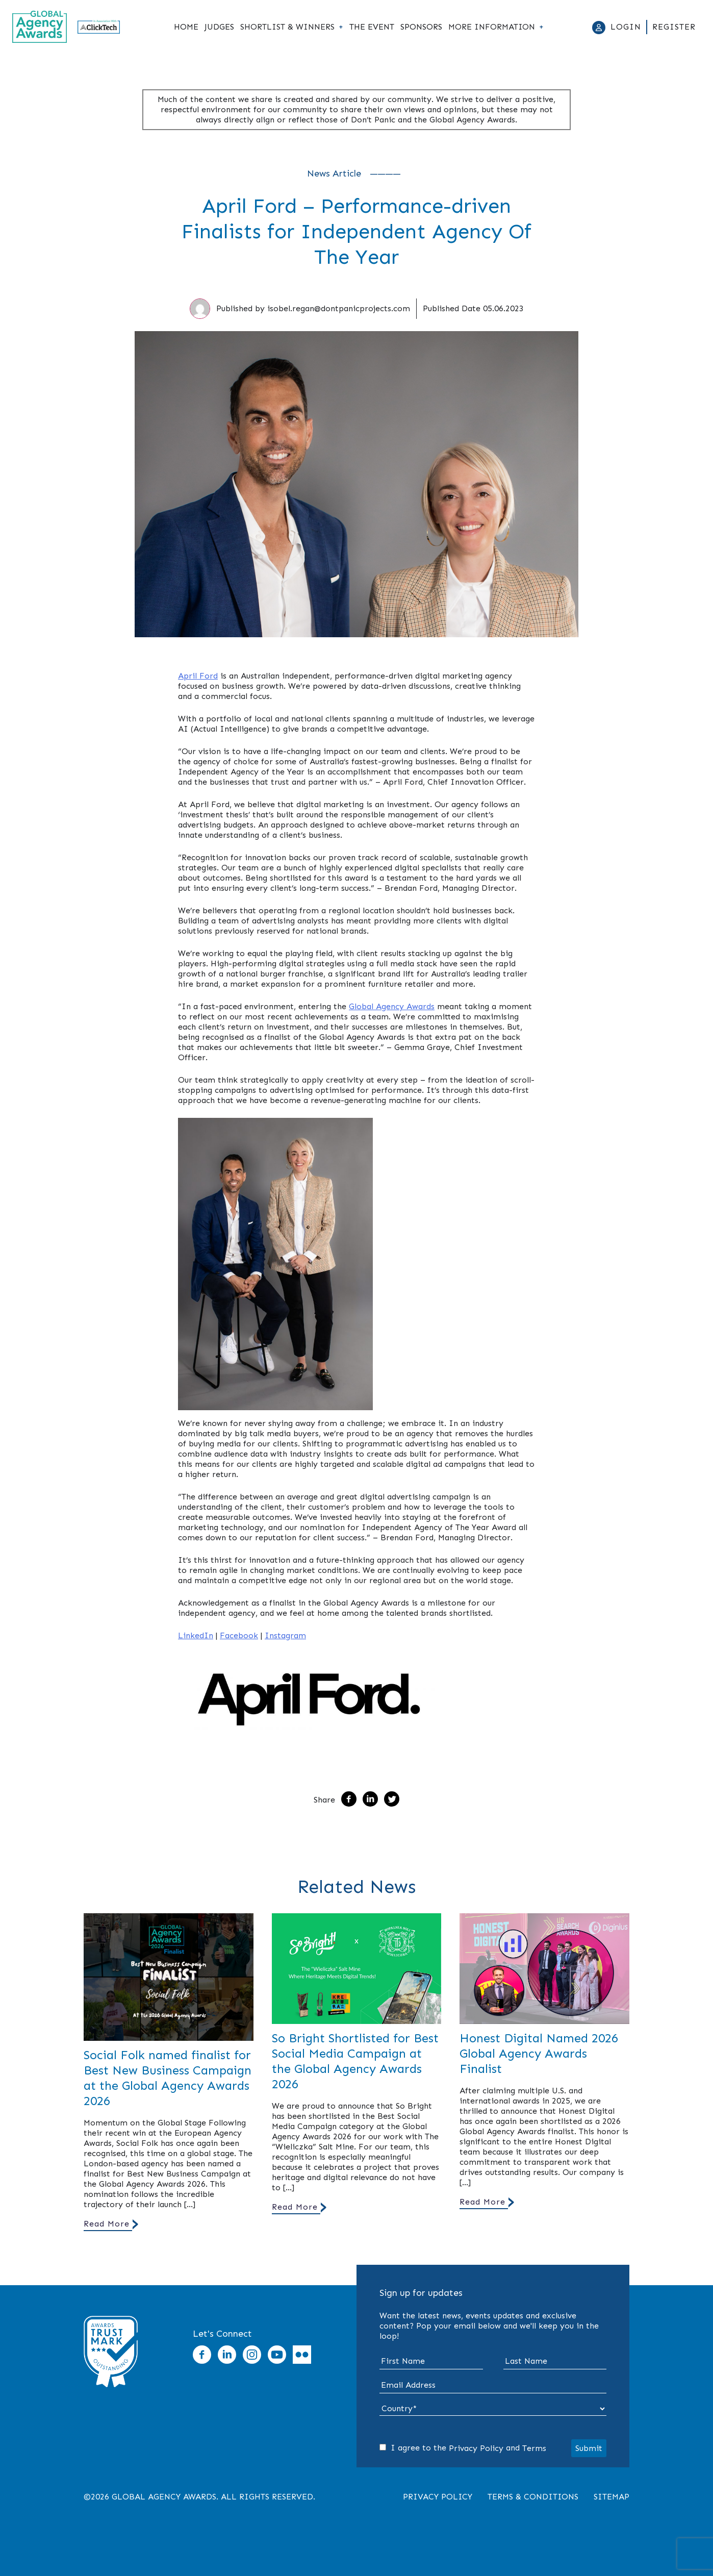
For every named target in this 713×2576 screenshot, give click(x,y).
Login (625, 27)
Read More (107, 2224)
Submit (588, 2448)
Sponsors (421, 27)
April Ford (198, 676)
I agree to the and (462, 2448)
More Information (491, 27)
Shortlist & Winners (287, 27)
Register (674, 27)
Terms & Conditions (533, 2497)
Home (186, 27)
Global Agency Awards (392, 1006)
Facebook (239, 1635)
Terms (534, 2448)
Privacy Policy (476, 2448)
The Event (371, 27)
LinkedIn (195, 1635)
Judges (219, 27)
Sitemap (611, 2497)
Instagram (285, 1635)
